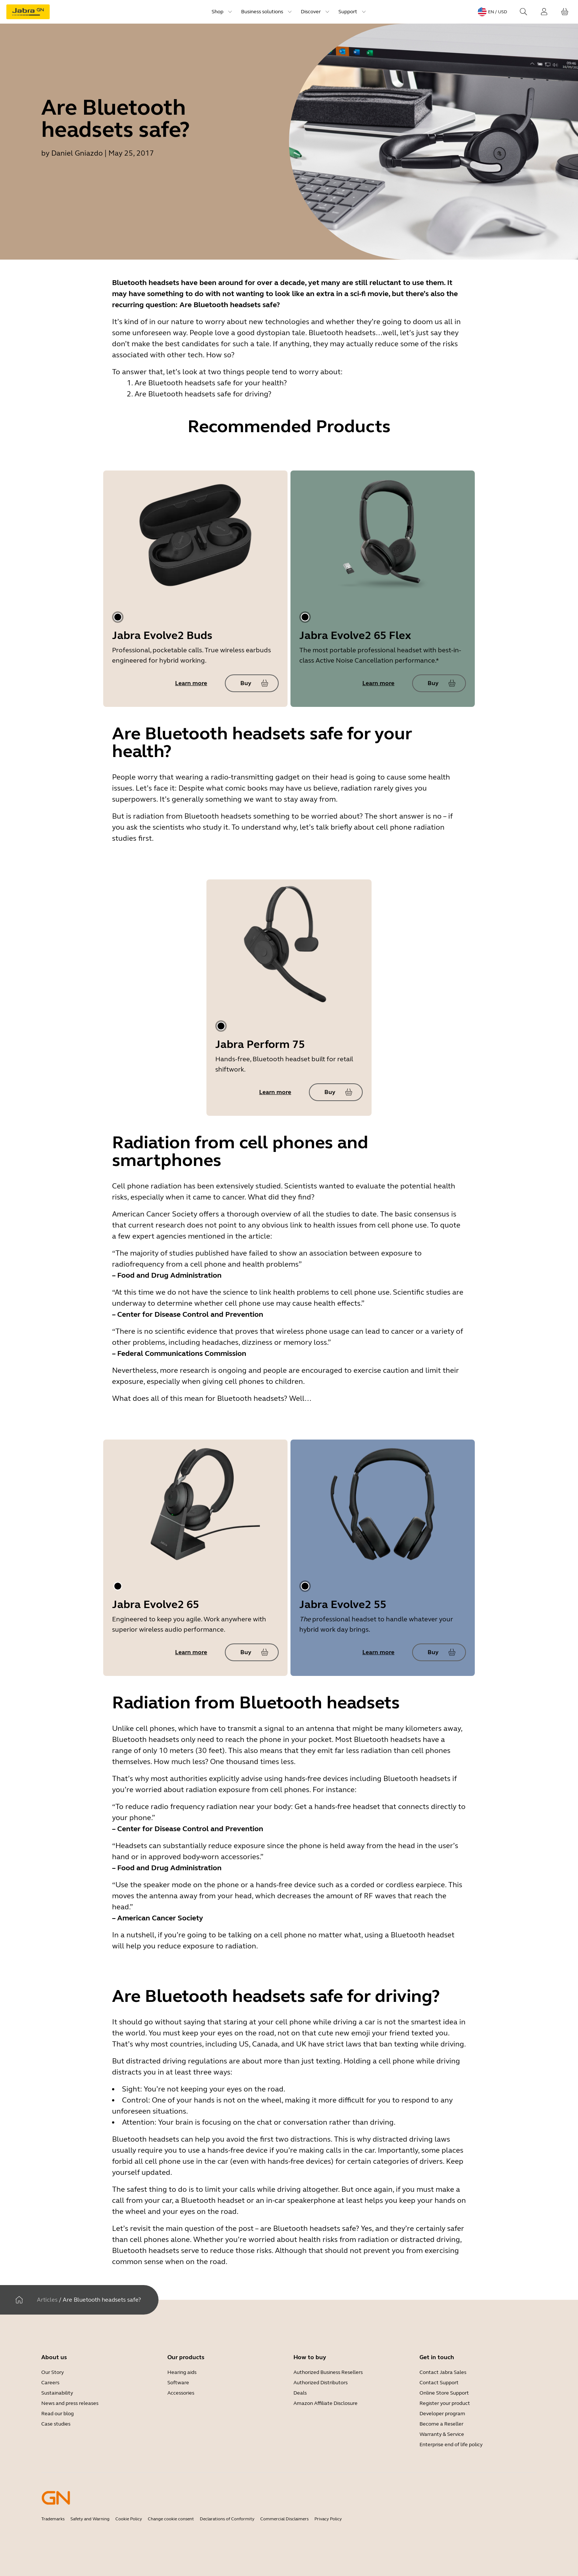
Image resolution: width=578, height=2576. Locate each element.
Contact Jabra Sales (442, 2372)
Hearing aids (181, 2372)
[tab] (117, 617)
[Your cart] (565, 12)
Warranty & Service (441, 2434)
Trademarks (53, 2518)
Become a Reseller (441, 2424)
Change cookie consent (171, 2518)
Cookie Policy (128, 2518)
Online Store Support (444, 2393)
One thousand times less (252, 1761)
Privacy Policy (328, 2518)
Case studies (55, 2424)
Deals (300, 2393)
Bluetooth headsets (217, 816)
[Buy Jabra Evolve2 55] (439, 1652)
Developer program (442, 2413)
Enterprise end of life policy (451, 2444)
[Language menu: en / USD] (492, 12)
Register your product (444, 2403)
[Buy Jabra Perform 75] (336, 1092)
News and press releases (69, 2403)
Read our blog (57, 2413)
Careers (50, 2382)
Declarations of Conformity (227, 2518)
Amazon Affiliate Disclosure (325, 2403)
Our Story (52, 2372)
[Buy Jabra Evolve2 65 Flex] (439, 683)
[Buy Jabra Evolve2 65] (252, 1652)
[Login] (544, 12)
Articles (47, 2299)
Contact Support (439, 2382)
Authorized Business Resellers (328, 2372)
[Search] (523, 12)
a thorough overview (256, 1214)
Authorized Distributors (320, 2382)
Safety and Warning (89, 2518)
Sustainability (57, 2393)
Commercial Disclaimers (284, 2518)
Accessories (180, 2393)
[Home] (19, 2300)
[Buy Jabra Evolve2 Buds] (252, 683)
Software (178, 2382)
